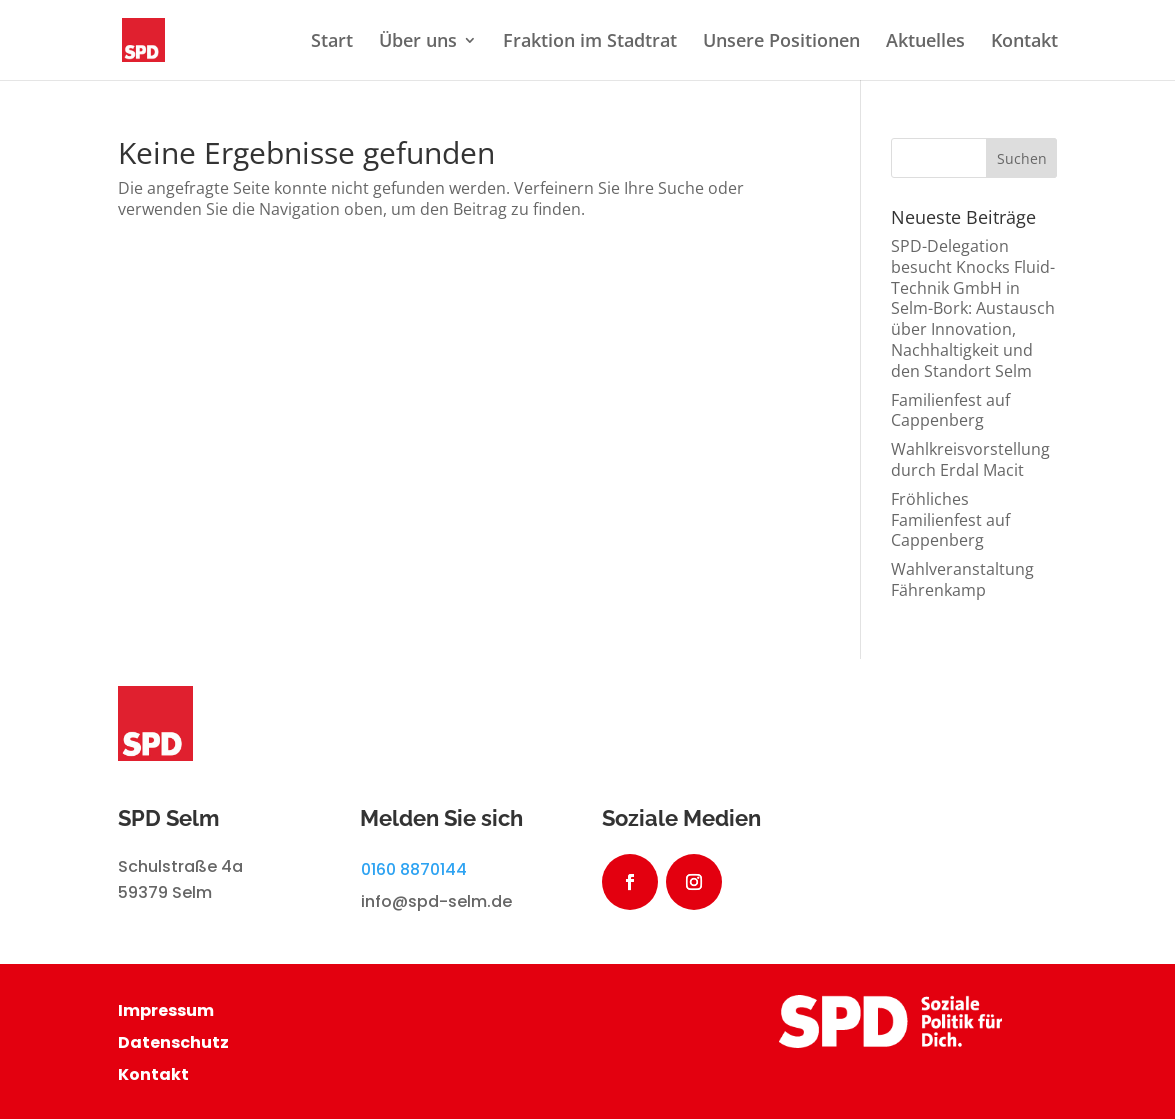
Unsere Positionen (781, 42)
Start (332, 42)
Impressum (166, 1010)
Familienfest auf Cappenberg (950, 410)
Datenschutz (173, 1042)
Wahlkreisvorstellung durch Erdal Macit (970, 459)
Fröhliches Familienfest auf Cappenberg (950, 520)
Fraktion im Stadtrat (590, 42)
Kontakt (1024, 42)
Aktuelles (925, 42)
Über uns (418, 42)
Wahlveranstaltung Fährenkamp (962, 579)
